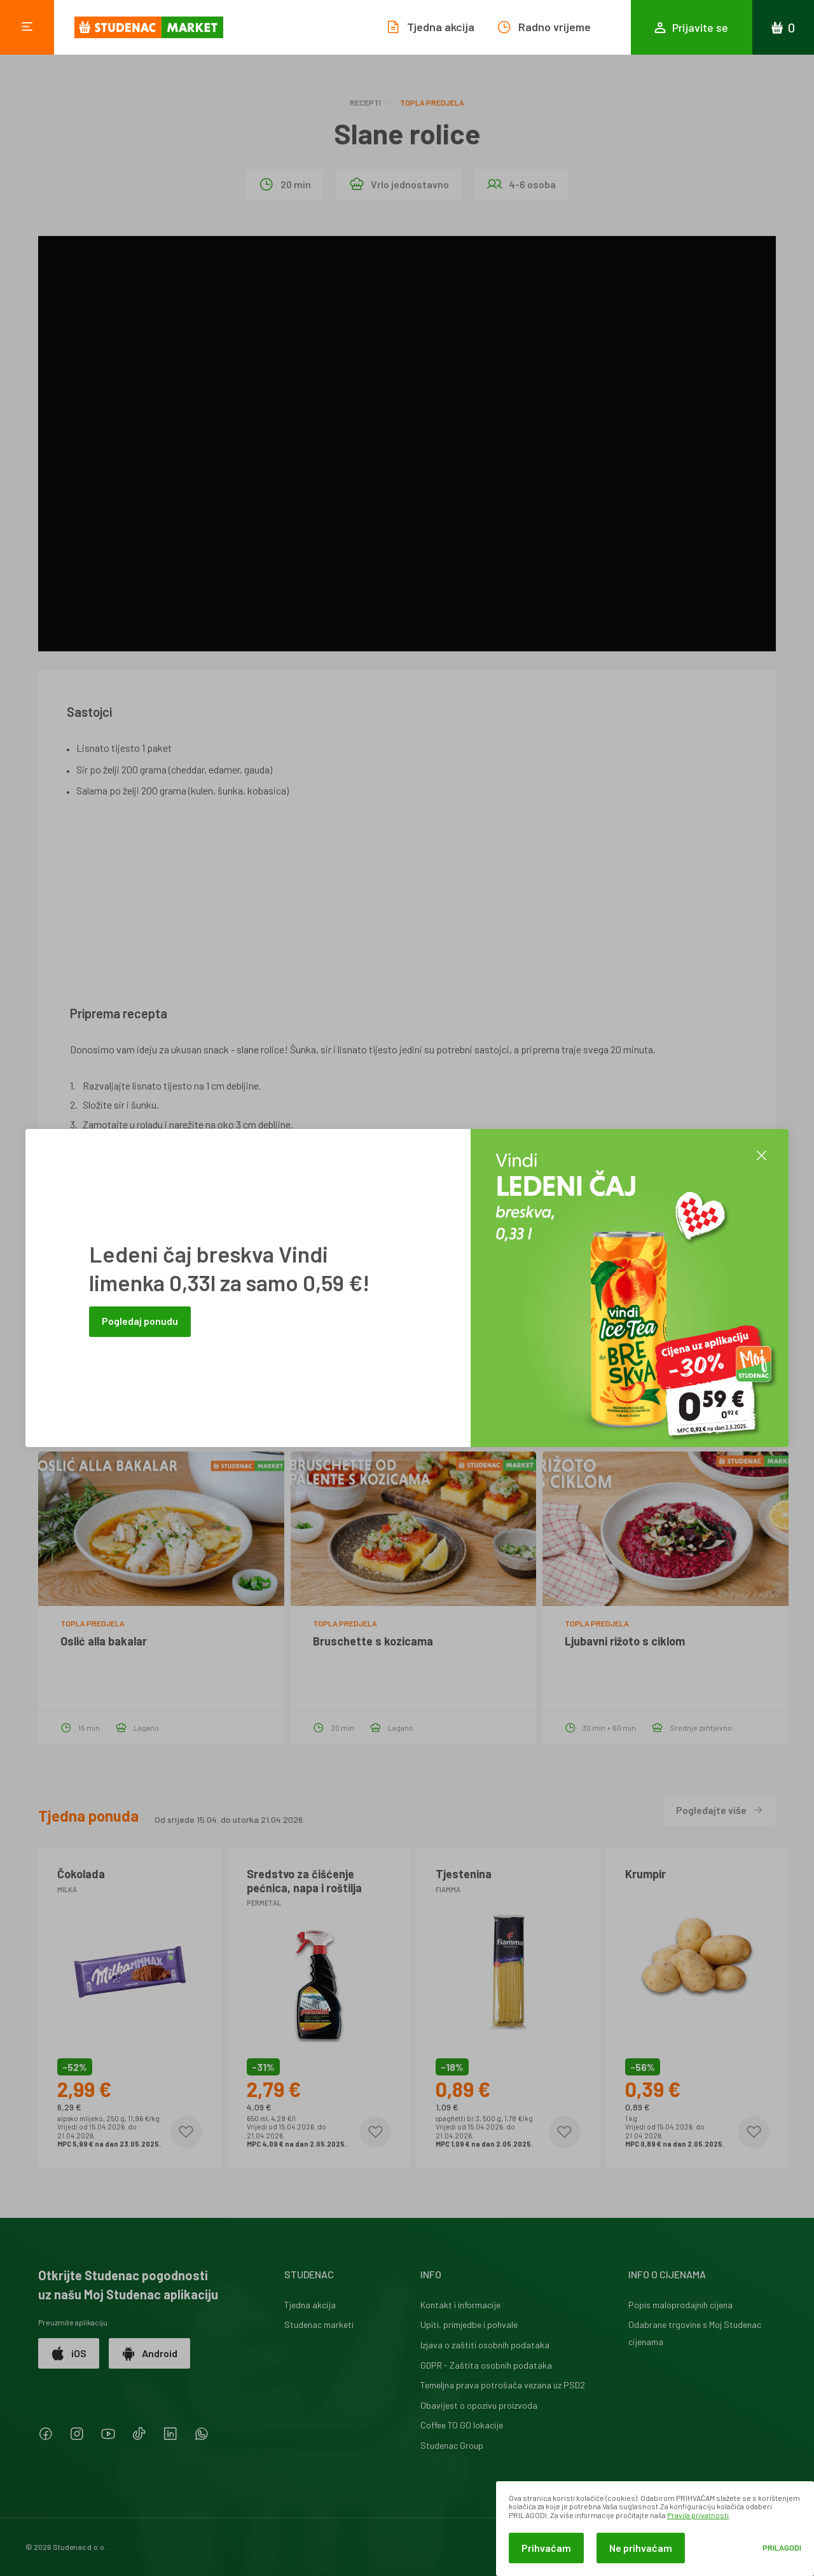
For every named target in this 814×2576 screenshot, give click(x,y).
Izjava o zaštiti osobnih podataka (484, 2344)
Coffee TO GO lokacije (461, 2425)
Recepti (365, 102)
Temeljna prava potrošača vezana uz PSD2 (502, 2384)
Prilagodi (781, 2548)
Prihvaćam (546, 2548)
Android (149, 2353)
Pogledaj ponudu (140, 1321)
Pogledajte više (719, 1810)
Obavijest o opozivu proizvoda (478, 2405)
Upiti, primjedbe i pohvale (469, 2324)
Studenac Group (451, 2445)
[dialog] (655, 2528)
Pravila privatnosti (698, 2514)
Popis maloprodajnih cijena (680, 2304)
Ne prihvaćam (640, 2548)
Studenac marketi (319, 2324)
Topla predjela (432, 102)
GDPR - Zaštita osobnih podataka (486, 2365)
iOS (68, 2353)
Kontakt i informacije (460, 2304)
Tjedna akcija (310, 2304)
